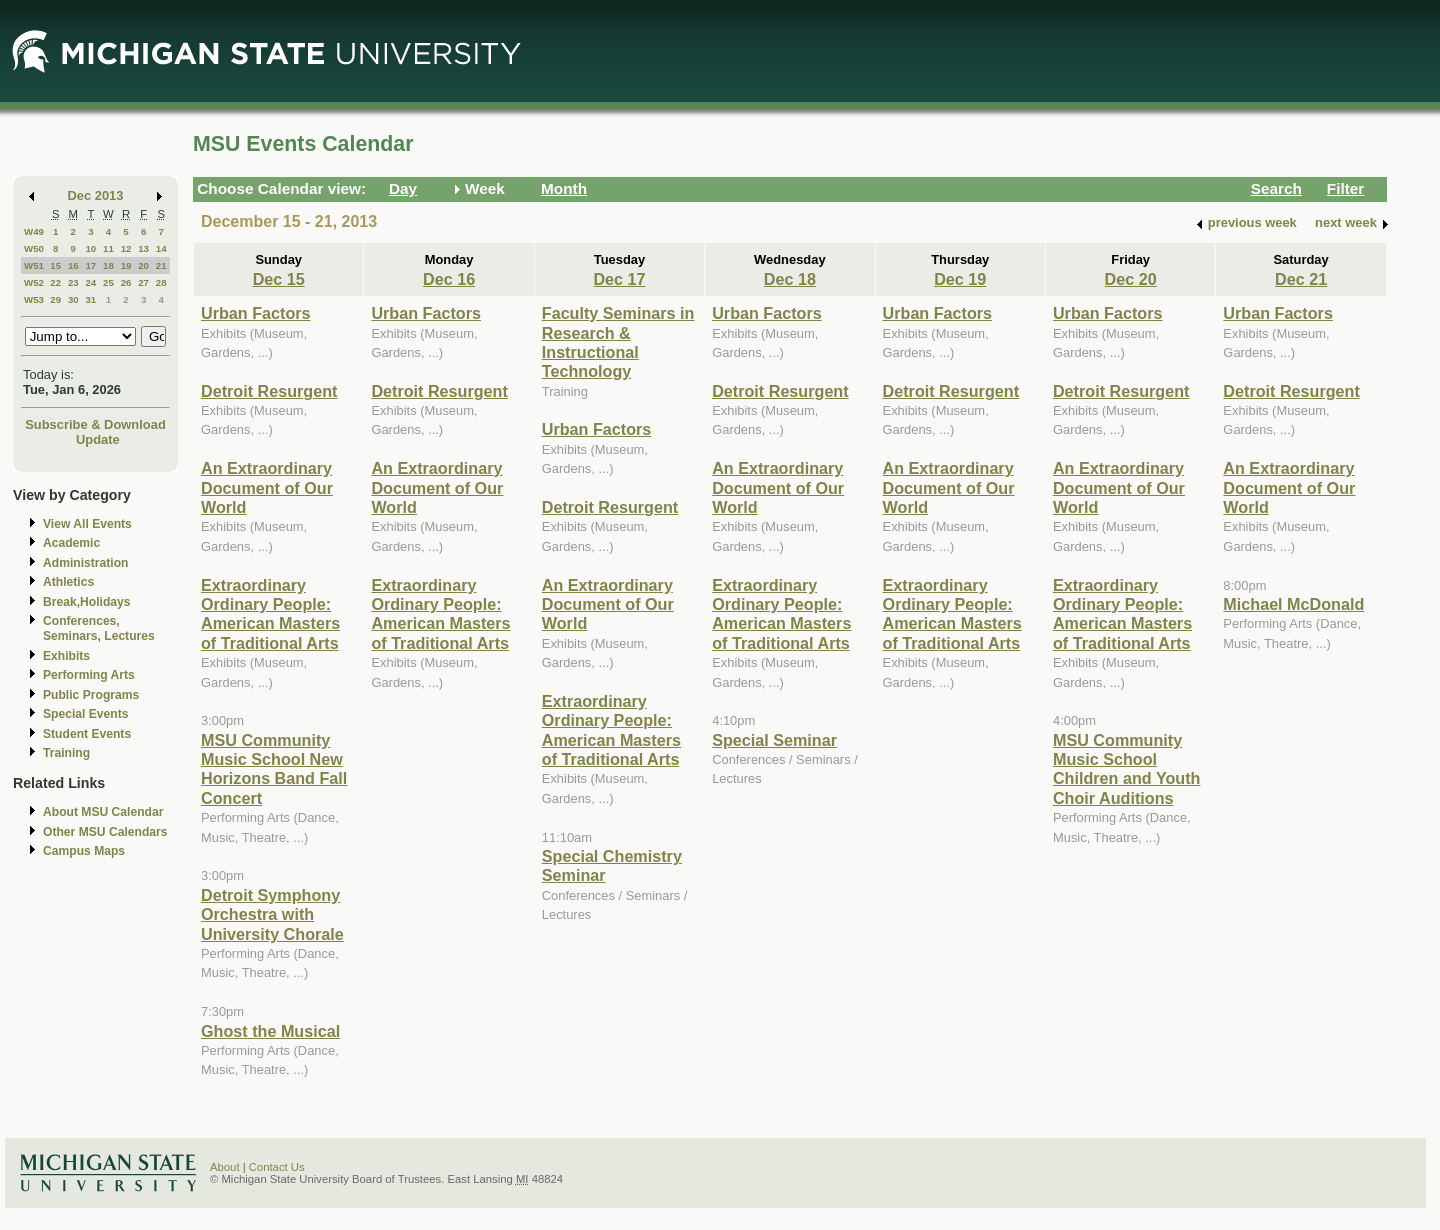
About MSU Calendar (103, 812)
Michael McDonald (1293, 604)
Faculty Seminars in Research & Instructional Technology (618, 342)
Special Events (85, 714)
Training (66, 753)
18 (108, 265)
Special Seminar (774, 740)
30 (73, 299)
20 (143, 265)
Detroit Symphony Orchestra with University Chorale (272, 914)
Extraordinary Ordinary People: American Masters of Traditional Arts (270, 614)
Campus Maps (84, 851)
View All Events (87, 524)
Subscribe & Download (95, 424)
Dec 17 (619, 279)
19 (126, 265)
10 (90, 248)
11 (108, 248)
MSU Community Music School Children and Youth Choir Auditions (1127, 769)
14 (161, 248)
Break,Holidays (87, 602)
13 (143, 248)
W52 (34, 282)
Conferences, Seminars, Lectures (99, 628)
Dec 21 (1301, 279)
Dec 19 (960, 279)
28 (161, 282)
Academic (71, 543)
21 (161, 265)
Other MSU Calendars (105, 832)
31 (90, 299)
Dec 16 (449, 279)
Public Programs (91, 695)
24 (90, 282)
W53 (34, 299)
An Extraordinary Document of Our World (267, 487)
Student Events (87, 734)
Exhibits (66, 656)
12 (126, 248)
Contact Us (277, 1167)
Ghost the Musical (270, 1031)
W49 (34, 231)
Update (98, 439)
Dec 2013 (96, 195)
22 (55, 282)
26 (126, 282)
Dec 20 (1131, 279)
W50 (34, 248)
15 (55, 265)
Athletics (68, 582)
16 (73, 265)
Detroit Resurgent (269, 391)
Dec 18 (790, 279)
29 (55, 299)
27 (143, 282)
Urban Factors (256, 313)
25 (108, 282)
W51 (34, 265)
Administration (85, 563)
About (225, 1167)
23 (73, 282)
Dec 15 (279, 279)
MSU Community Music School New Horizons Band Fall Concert (274, 769)
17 (90, 265)
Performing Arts (89, 675)
